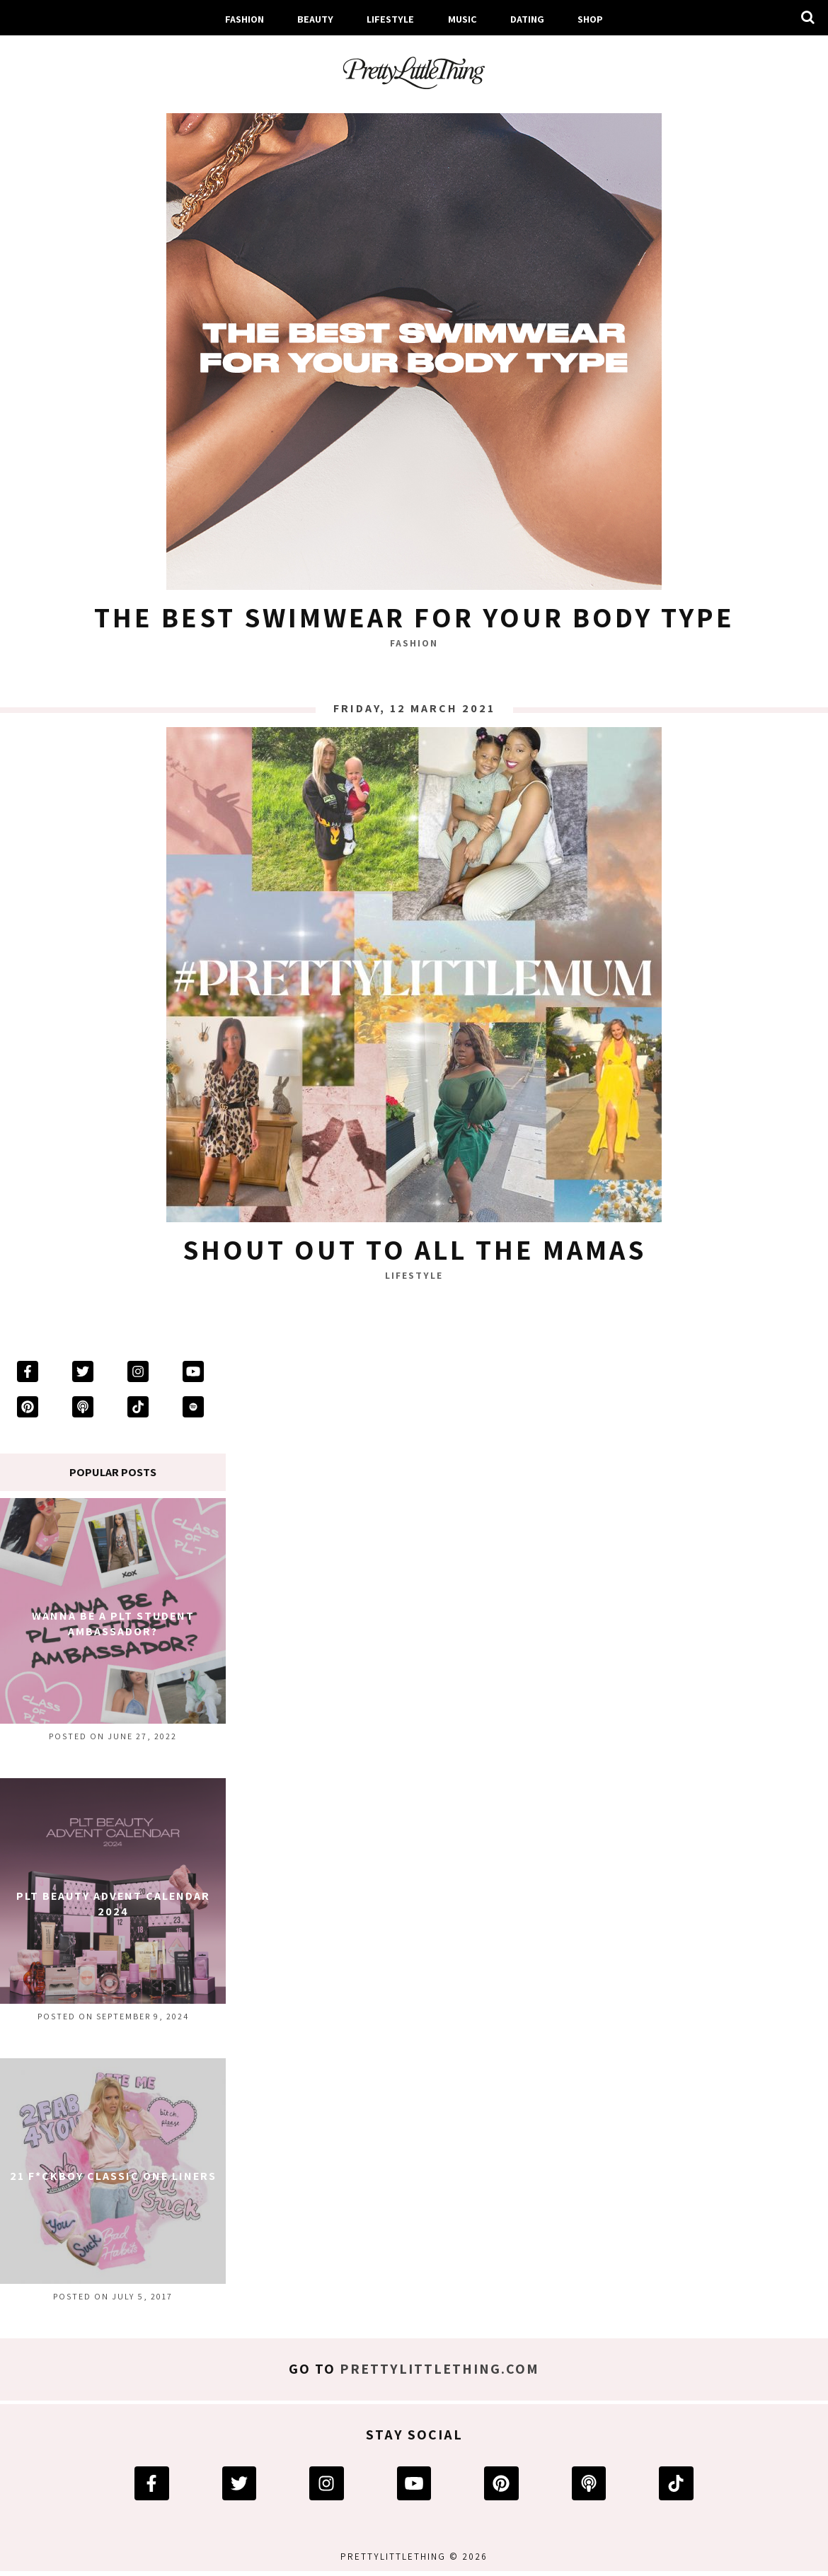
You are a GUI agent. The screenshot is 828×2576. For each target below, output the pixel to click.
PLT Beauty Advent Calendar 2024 (113, 1904)
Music (462, 18)
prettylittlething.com (439, 2369)
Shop (590, 18)
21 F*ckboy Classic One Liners (113, 2176)
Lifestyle (390, 18)
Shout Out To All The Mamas (414, 1249)
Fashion (244, 18)
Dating (527, 18)
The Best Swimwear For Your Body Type (414, 616)
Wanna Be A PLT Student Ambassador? (113, 1623)
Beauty (315, 18)
